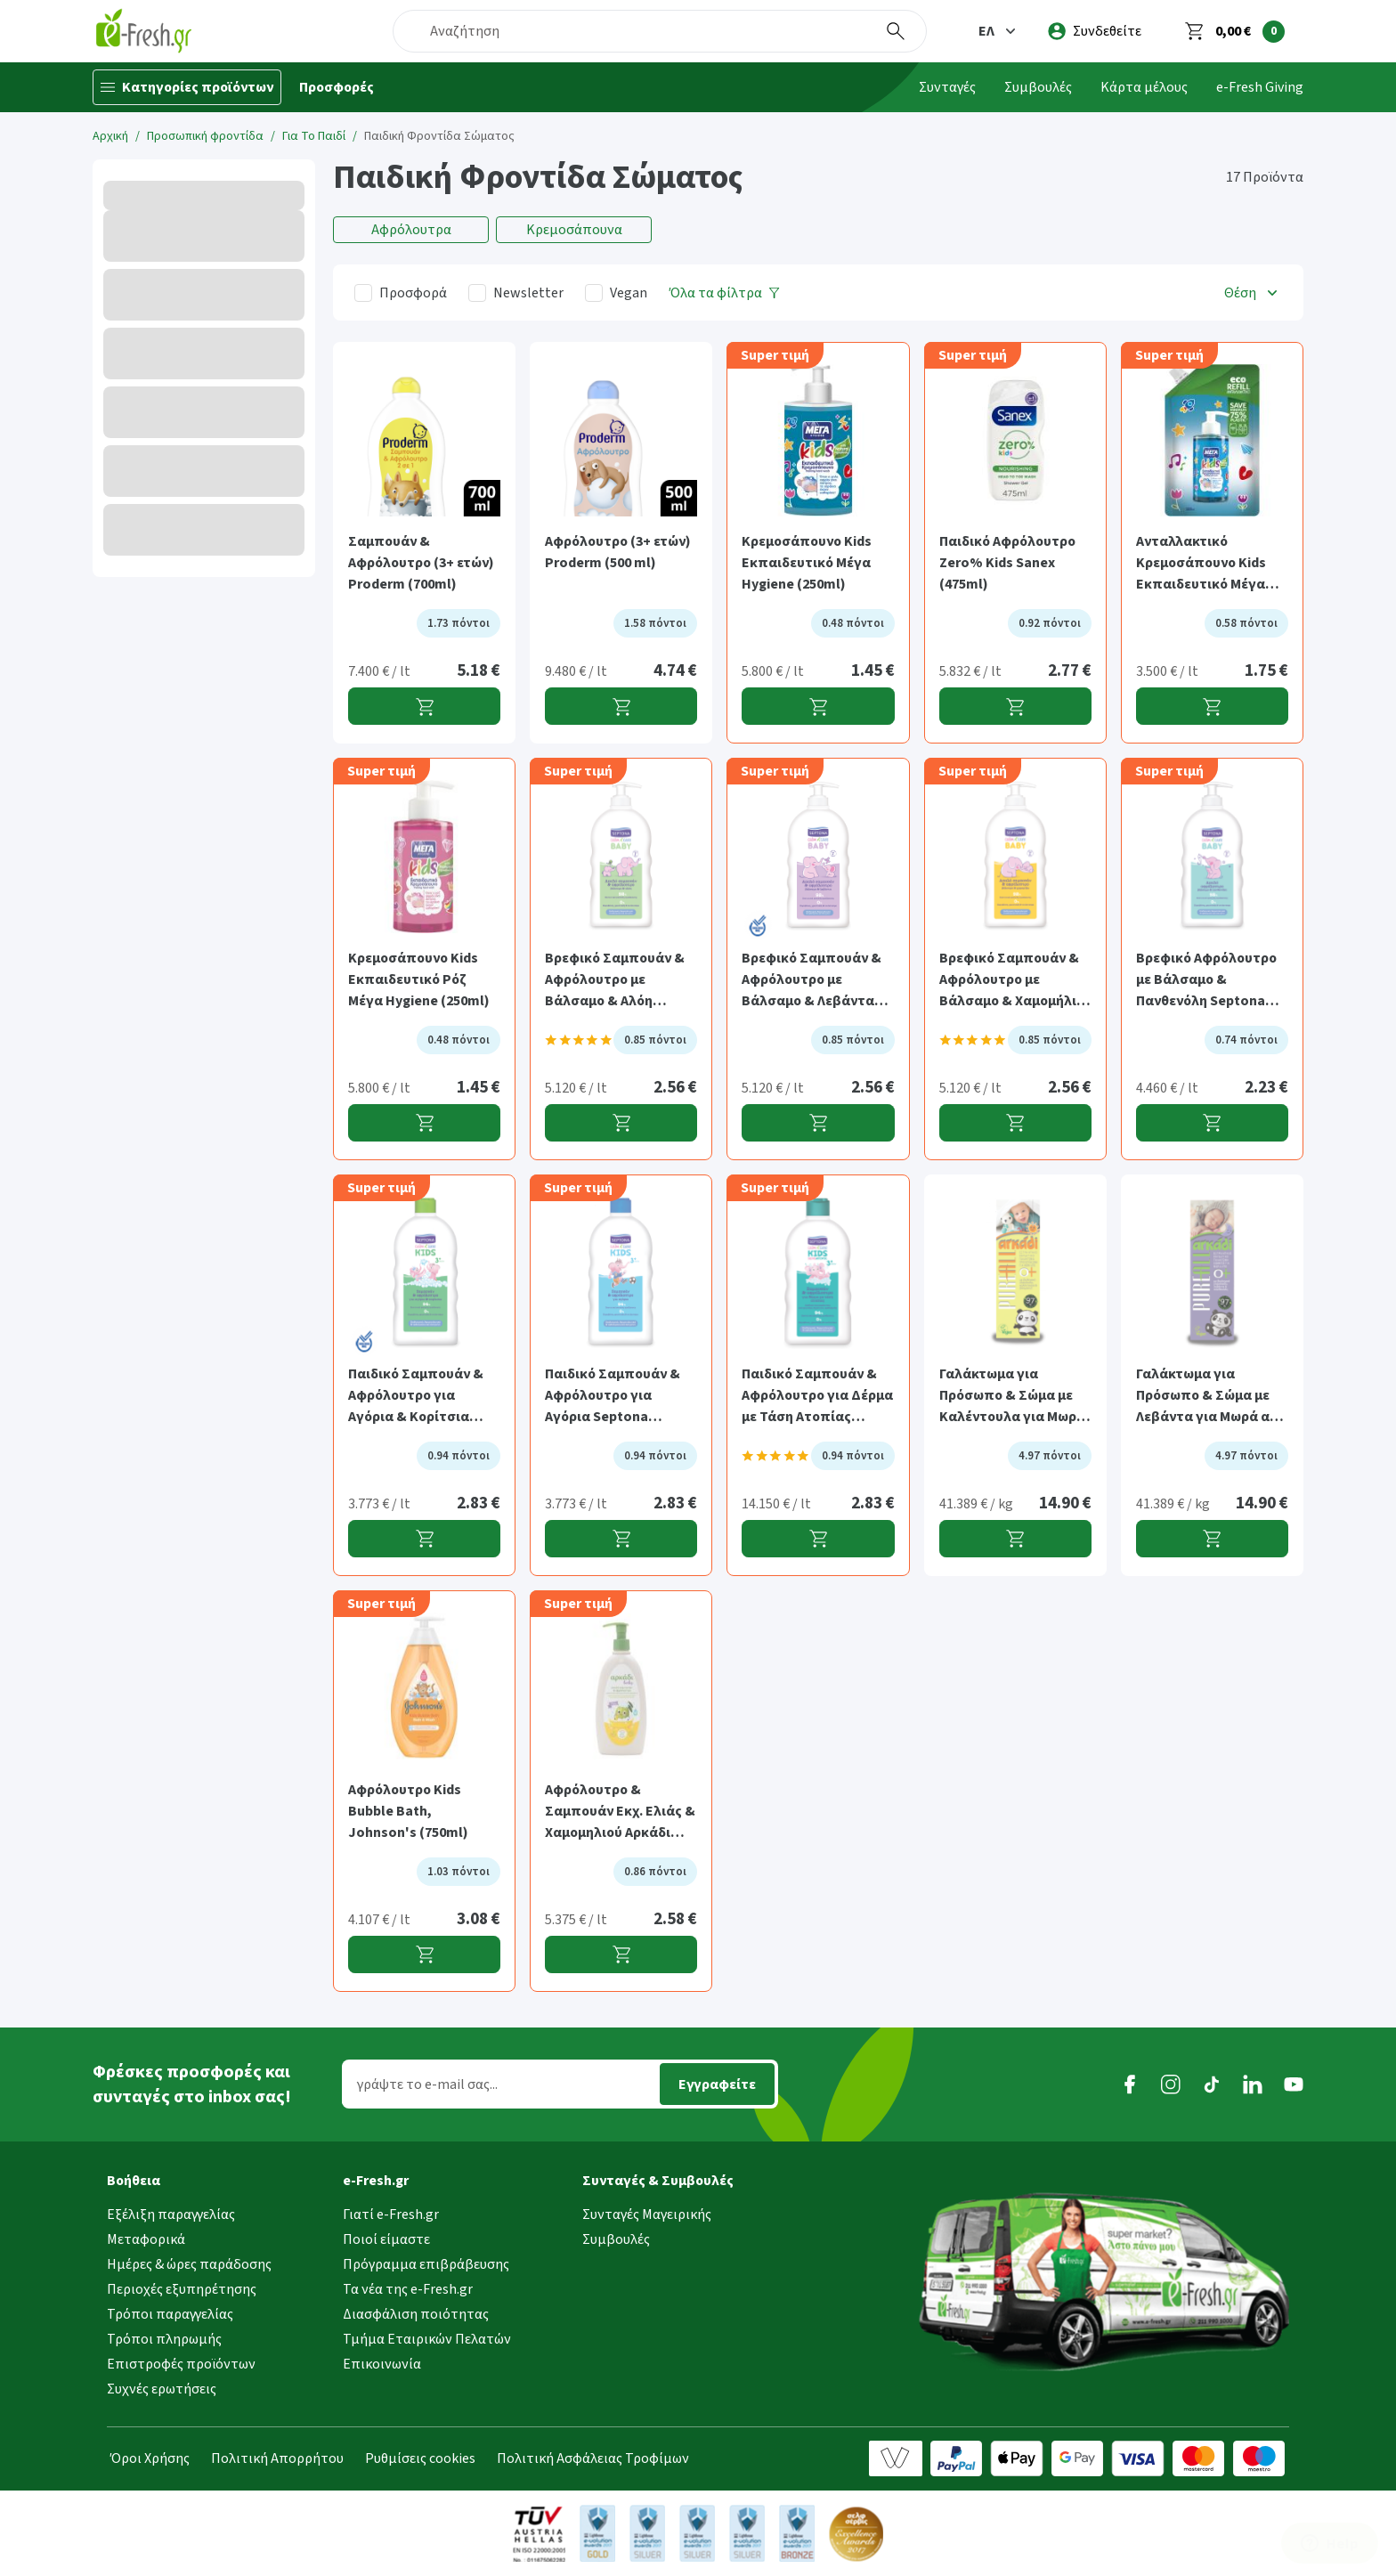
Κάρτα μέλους (1144, 87)
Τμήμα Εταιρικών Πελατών (427, 2339)
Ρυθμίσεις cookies (420, 2458)
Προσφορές (336, 87)
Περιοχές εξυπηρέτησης (181, 2289)
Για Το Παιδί (313, 136)
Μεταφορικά (146, 2239)
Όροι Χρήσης (150, 2458)
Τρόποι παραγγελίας (170, 2314)
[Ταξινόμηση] (1252, 292)
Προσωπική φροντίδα (205, 136)
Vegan (628, 293)
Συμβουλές (1038, 87)
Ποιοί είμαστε (386, 2239)
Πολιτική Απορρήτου (277, 2458)
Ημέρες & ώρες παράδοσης (189, 2264)
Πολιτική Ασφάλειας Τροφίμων (593, 2458)
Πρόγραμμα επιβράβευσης (426, 2264)
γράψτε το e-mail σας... (427, 2084)
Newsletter (528, 293)
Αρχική (110, 136)
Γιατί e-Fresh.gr (391, 2214)
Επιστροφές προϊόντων (181, 2364)
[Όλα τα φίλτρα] (725, 292)
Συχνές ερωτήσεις (161, 2389)
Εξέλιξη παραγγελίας (171, 2214)
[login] (1094, 31)
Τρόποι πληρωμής (164, 2339)
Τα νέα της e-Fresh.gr (408, 2289)
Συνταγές (947, 87)
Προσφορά (413, 293)
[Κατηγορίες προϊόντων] (187, 87)
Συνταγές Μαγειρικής (646, 2214)
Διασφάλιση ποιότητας (416, 2314)
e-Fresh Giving (1259, 87)
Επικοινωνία (382, 2364)
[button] (999, 31)
